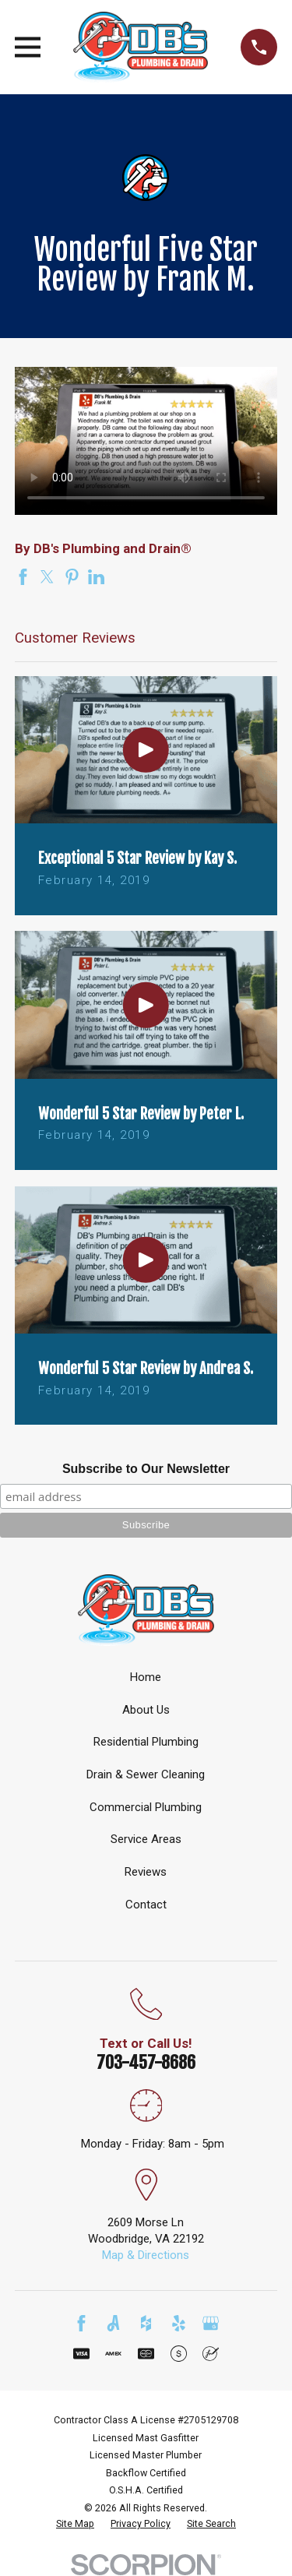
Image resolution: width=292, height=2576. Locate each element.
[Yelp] (179, 2323)
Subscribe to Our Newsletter (146, 1468)
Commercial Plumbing (146, 1807)
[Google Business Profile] (210, 2323)
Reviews (146, 1872)
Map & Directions (145, 2255)
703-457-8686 (146, 2062)
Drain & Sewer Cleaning (145, 1774)
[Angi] (113, 2323)
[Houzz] (146, 2323)
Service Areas (146, 1839)
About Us (146, 1710)
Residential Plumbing (146, 1742)
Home (145, 1677)
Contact (146, 1905)
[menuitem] (75, 2524)
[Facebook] (81, 2323)
